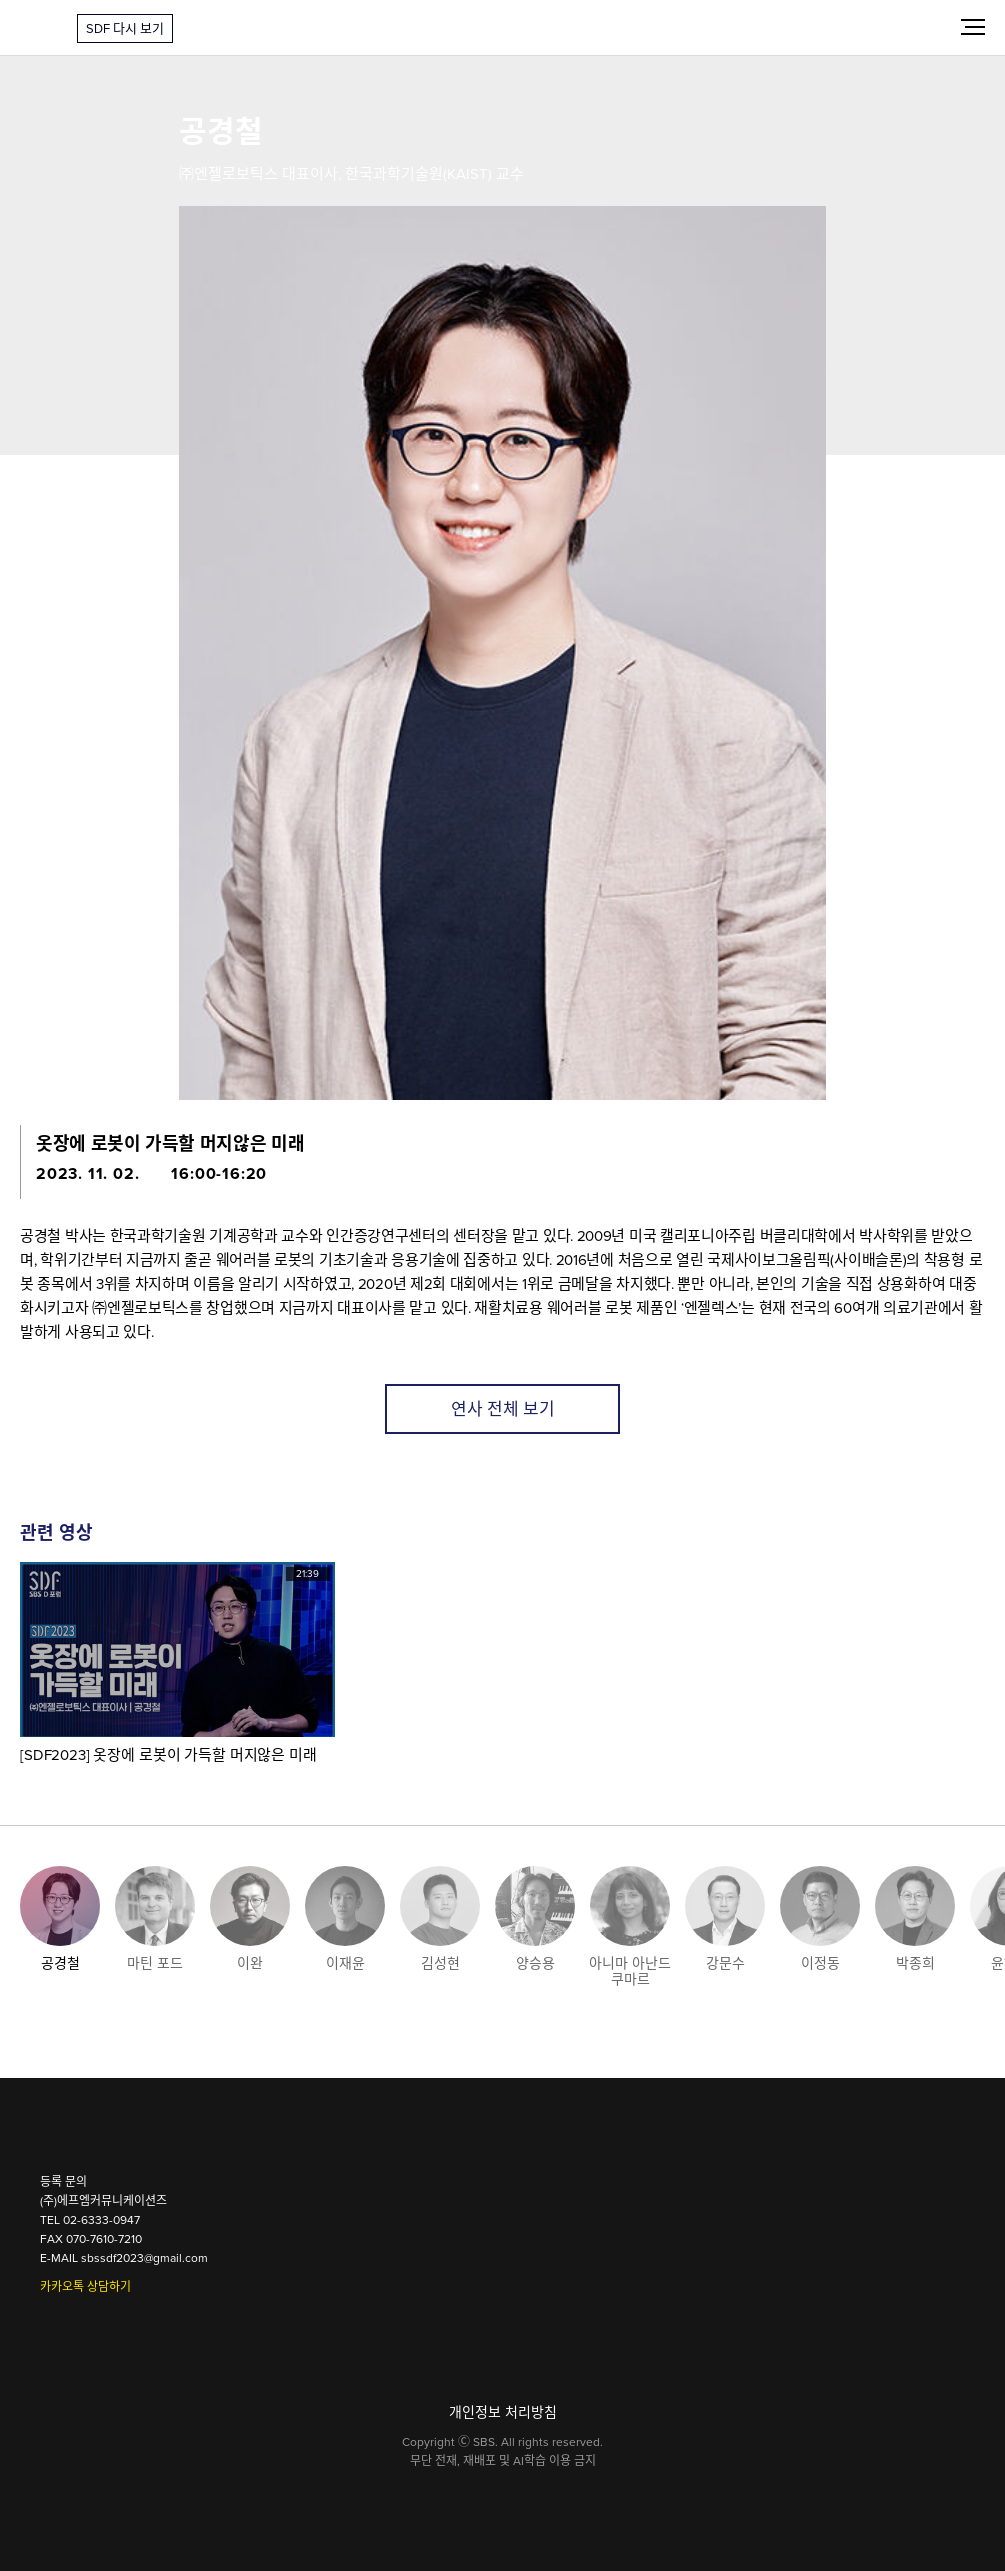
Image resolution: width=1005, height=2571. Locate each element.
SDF (38, 28)
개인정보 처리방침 (503, 2412)
